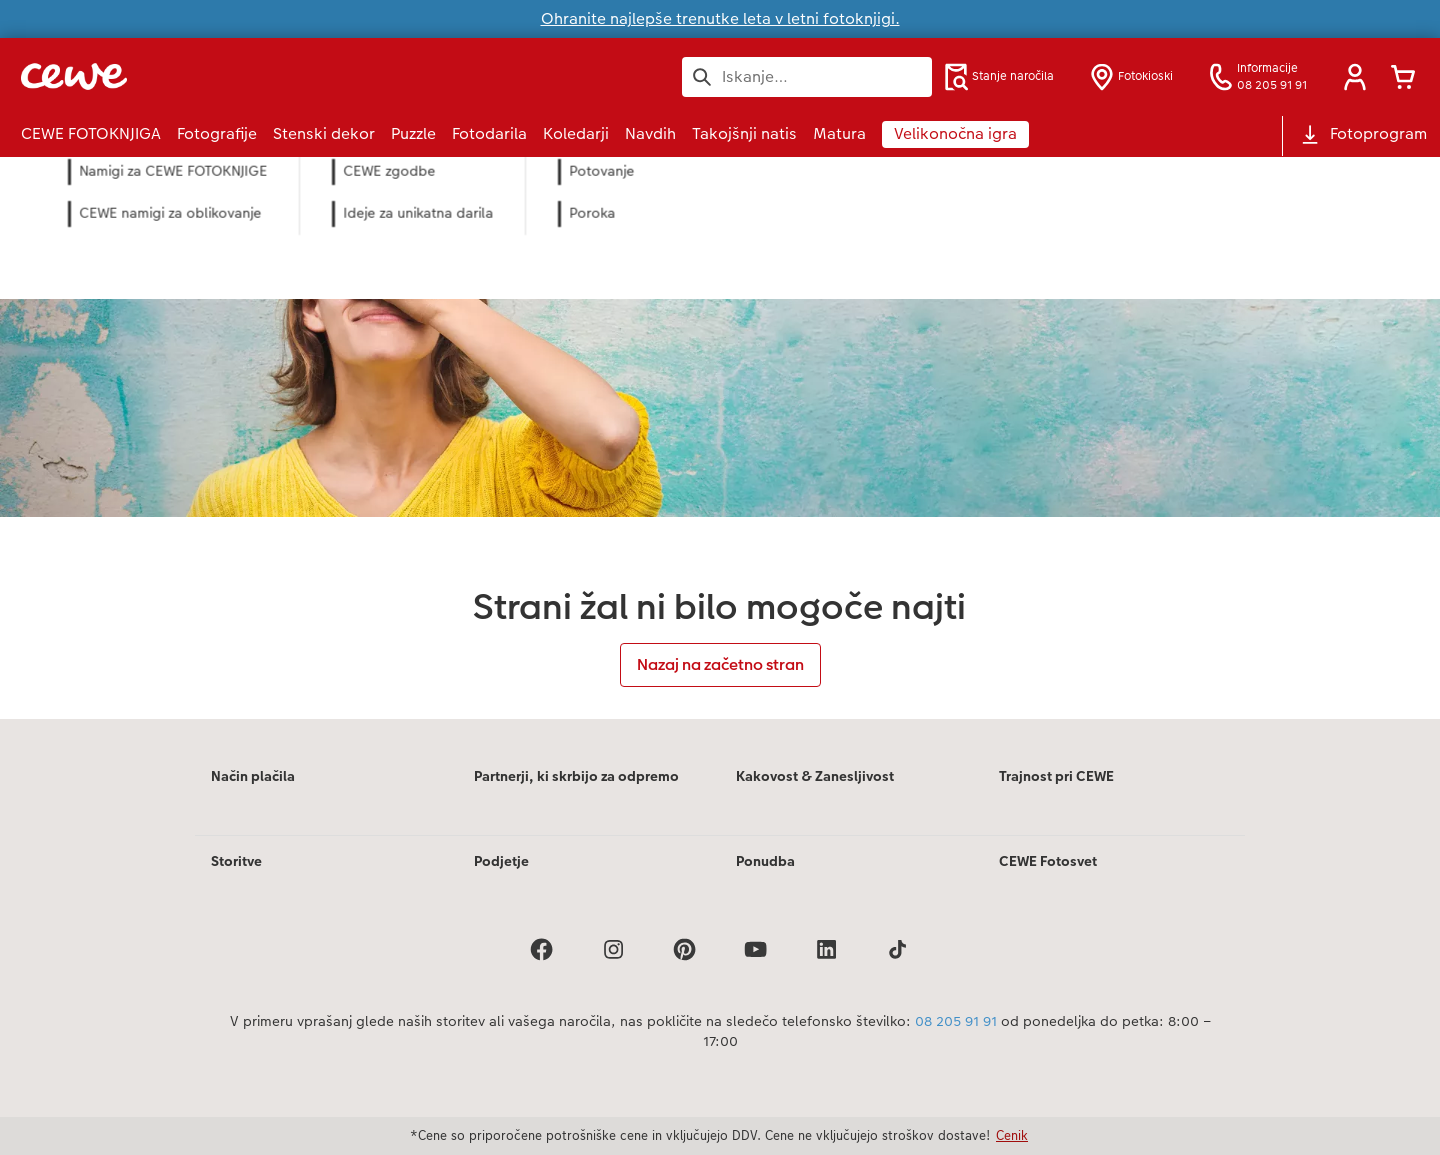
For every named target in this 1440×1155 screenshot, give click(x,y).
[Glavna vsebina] (720, 438)
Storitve (236, 861)
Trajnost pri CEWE (1056, 776)
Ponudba (765, 861)
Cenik (1012, 1135)
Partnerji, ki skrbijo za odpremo (576, 776)
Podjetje (501, 861)
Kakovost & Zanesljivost (815, 776)
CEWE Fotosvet (1048, 861)
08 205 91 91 (956, 1021)
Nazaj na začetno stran (720, 664)
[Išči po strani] (807, 77)
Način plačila (253, 776)
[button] (1355, 77)
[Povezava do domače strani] (217, 76)
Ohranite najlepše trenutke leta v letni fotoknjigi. (720, 18)
